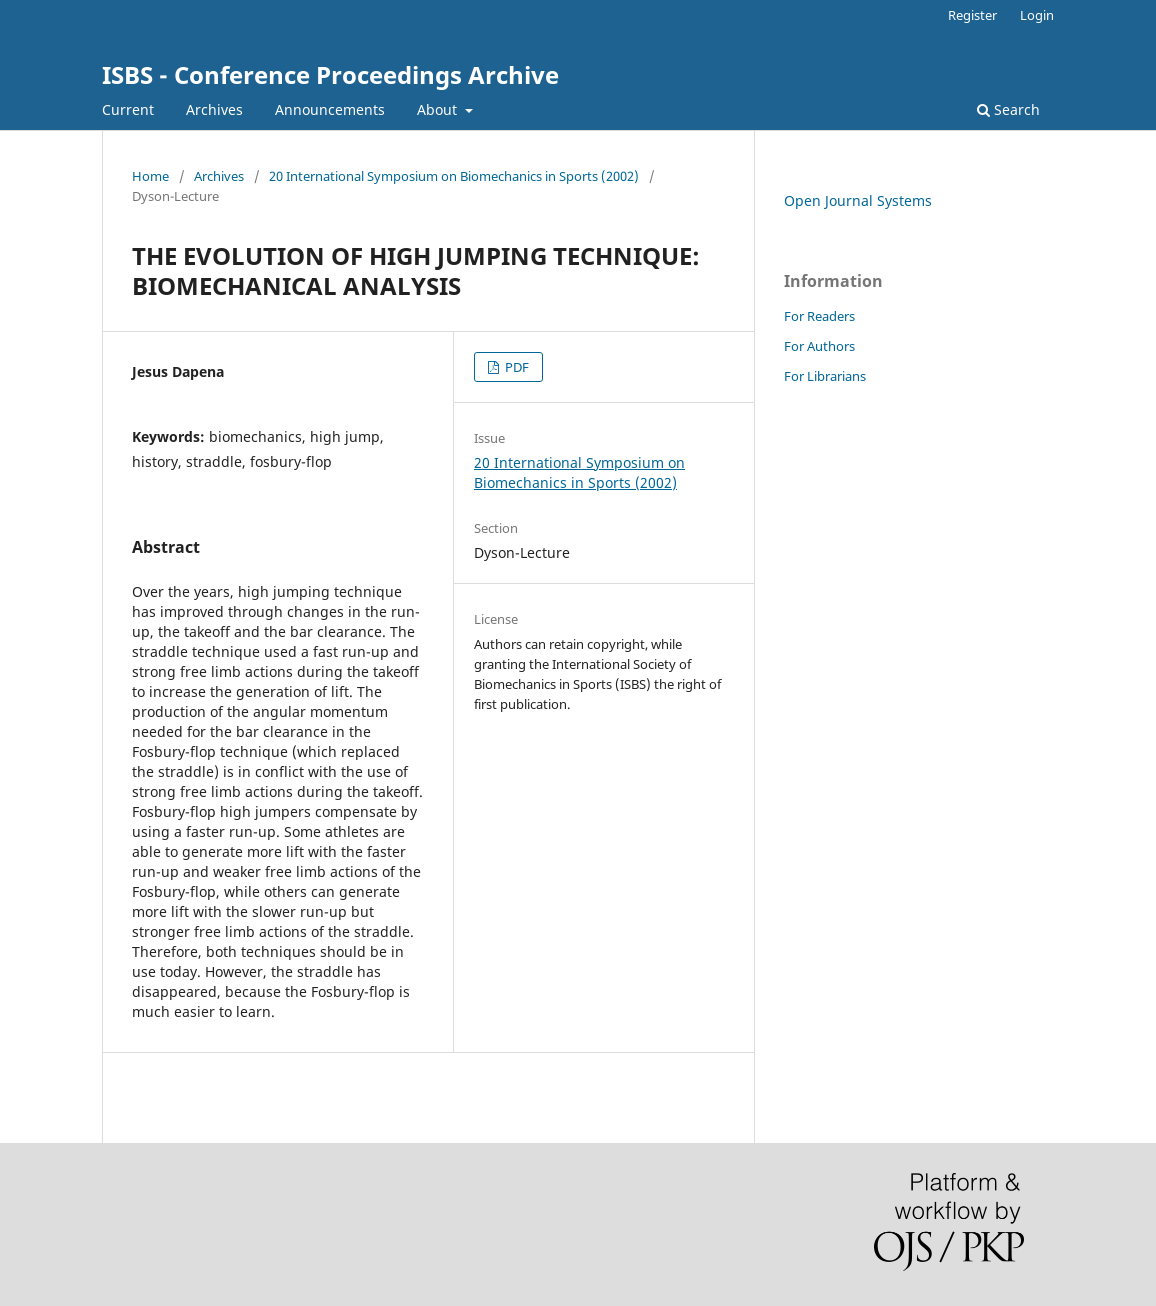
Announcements (330, 109)
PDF (515, 367)
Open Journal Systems (858, 200)
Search (1008, 109)
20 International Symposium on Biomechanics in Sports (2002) (454, 176)
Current (128, 109)
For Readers (819, 316)
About (439, 109)
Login (1037, 15)
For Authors (819, 346)
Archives (214, 109)
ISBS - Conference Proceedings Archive (330, 74)
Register (972, 15)
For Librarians (825, 376)
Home (150, 176)
